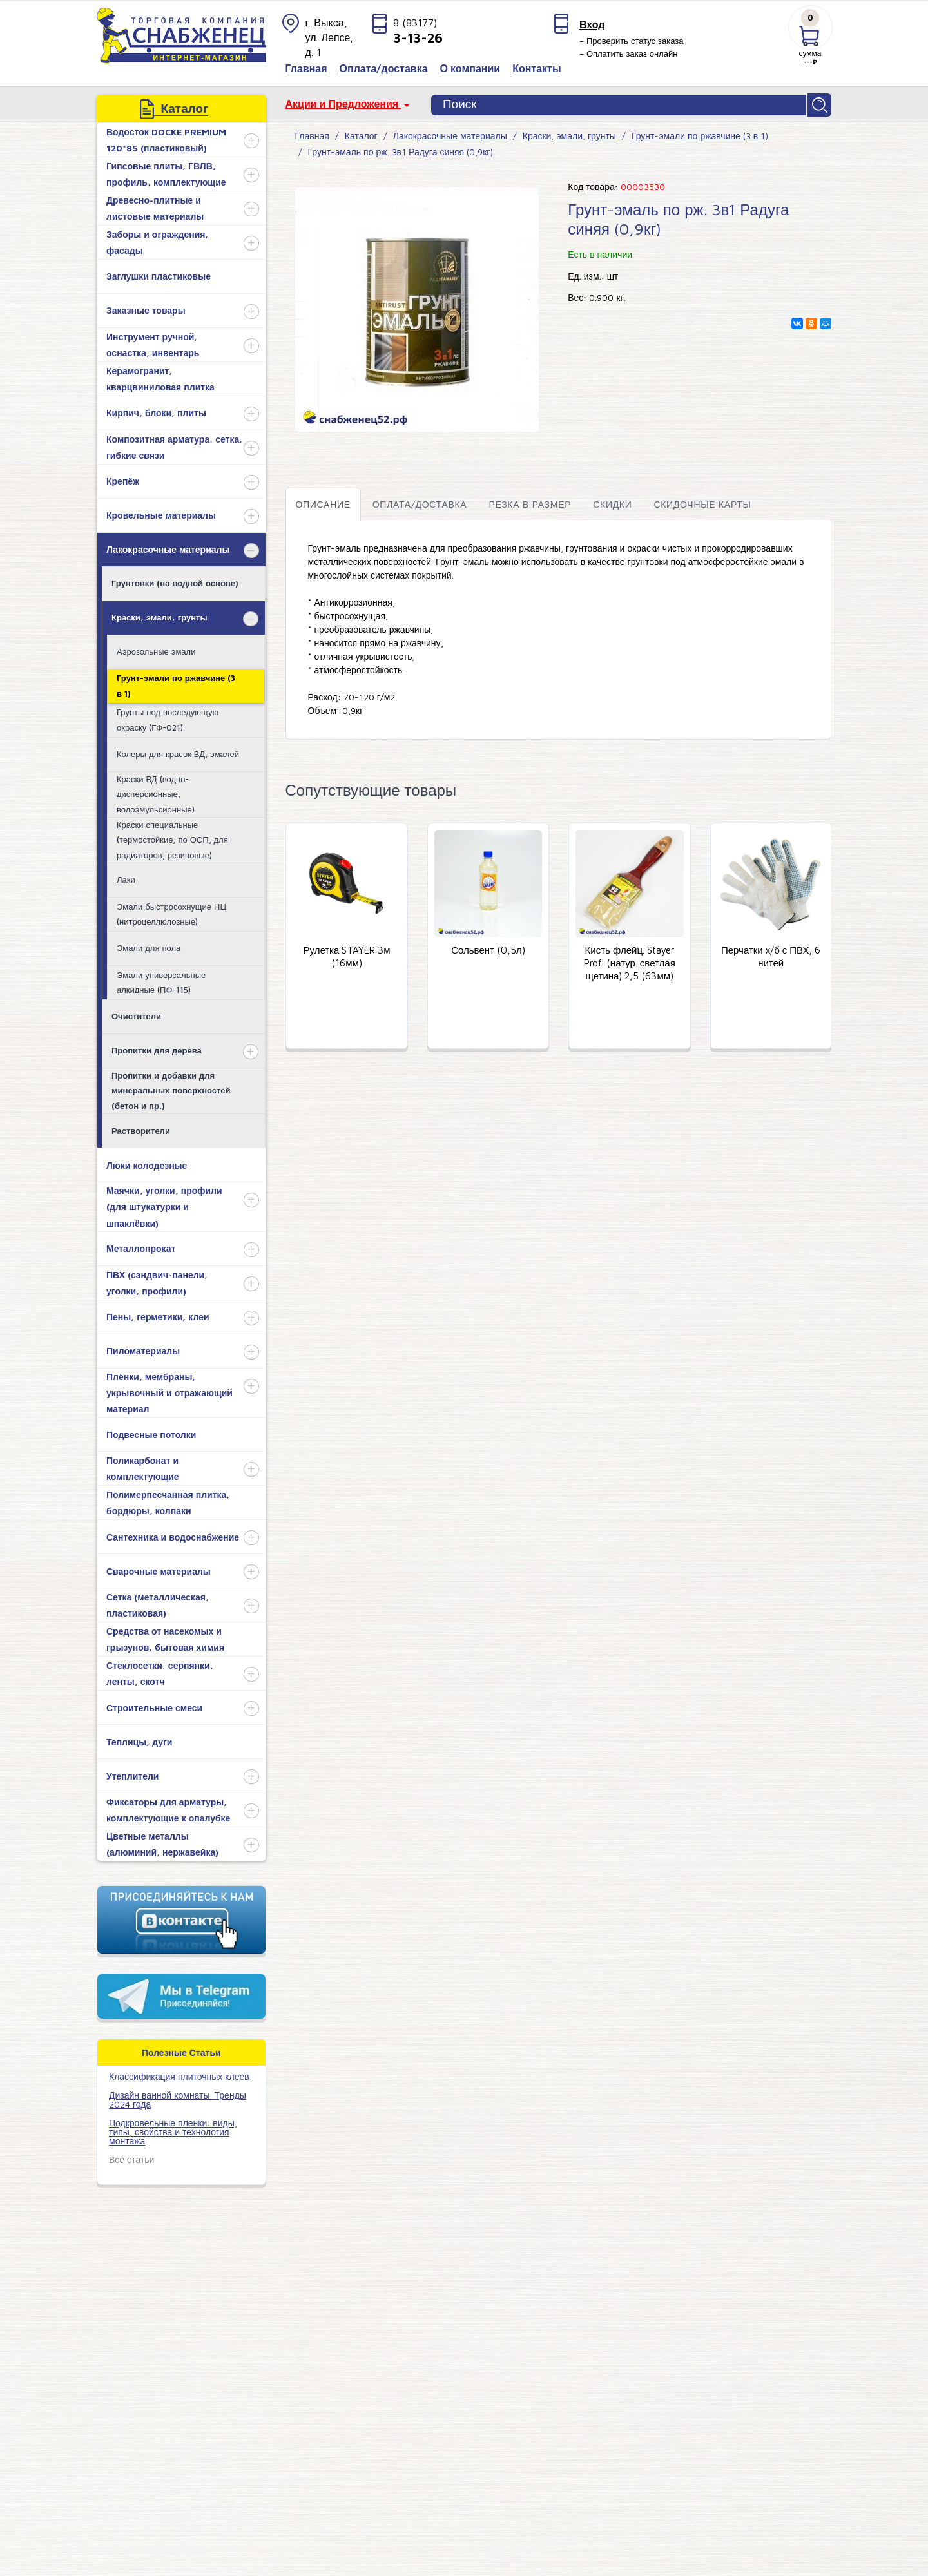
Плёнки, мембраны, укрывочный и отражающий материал (169, 1390)
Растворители (140, 1128)
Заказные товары (146, 307)
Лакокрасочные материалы (167, 546)
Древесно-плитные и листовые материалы (155, 205)
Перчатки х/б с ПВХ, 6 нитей (771, 954)
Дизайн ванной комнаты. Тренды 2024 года (177, 2097)
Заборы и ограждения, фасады (157, 239)
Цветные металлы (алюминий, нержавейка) (162, 1841)
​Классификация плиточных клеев (179, 2073)
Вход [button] (592, 24)
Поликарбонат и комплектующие (142, 1465)
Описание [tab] (323, 501)
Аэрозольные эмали (156, 649)
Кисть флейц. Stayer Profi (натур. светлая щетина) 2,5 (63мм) (629, 961)
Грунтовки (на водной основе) (174, 580)
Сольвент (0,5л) (488, 948)
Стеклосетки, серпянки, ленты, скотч (159, 1670)
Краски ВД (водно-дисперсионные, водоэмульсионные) (156, 791)
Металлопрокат (140, 1245)
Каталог (361, 133)
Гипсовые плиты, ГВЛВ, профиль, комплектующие (166, 171)
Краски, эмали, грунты (159, 615)
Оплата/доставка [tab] (419, 501)
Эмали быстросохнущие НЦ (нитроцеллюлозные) (171, 911)
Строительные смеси (154, 1705)
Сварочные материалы (158, 1568)
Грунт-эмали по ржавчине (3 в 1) (176, 682)
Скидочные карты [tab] (702, 501)
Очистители (136, 1013)
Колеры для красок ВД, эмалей (178, 751)
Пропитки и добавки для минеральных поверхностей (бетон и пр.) (171, 1088)
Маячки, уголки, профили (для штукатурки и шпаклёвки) (164, 1204)
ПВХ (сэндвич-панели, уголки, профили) (157, 1280)
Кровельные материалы (161, 512)
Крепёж (122, 478)
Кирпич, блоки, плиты (156, 410)
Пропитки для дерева (156, 1048)
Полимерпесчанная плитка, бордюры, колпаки (167, 1500)
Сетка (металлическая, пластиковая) (157, 1602)
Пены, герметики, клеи (157, 1314)
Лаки (126, 877)
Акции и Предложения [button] (343, 104)
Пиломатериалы (143, 1348)
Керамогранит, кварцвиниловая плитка (160, 376)
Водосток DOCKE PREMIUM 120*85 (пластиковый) (166, 137)
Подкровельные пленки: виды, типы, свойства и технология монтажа (173, 2129)
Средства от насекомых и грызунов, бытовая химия (165, 1636)
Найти (820, 103)
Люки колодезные (146, 1162)
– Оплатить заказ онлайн (628, 53)
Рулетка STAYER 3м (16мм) (346, 954)
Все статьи (131, 2156)
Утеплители (132, 1773)
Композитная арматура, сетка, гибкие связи (174, 444)
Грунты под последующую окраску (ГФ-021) (167, 716)
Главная (312, 133)
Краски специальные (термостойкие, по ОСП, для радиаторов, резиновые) (172, 837)
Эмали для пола (148, 945)
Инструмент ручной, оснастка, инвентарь (152, 342)
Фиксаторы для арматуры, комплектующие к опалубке (168, 1807)
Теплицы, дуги (139, 1739)
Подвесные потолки (151, 1432)
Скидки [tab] (612, 501)
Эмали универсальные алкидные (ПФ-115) (161, 979)
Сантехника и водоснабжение (172, 1534)
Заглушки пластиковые (158, 273)
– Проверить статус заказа (631, 40)
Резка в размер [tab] (529, 501)
